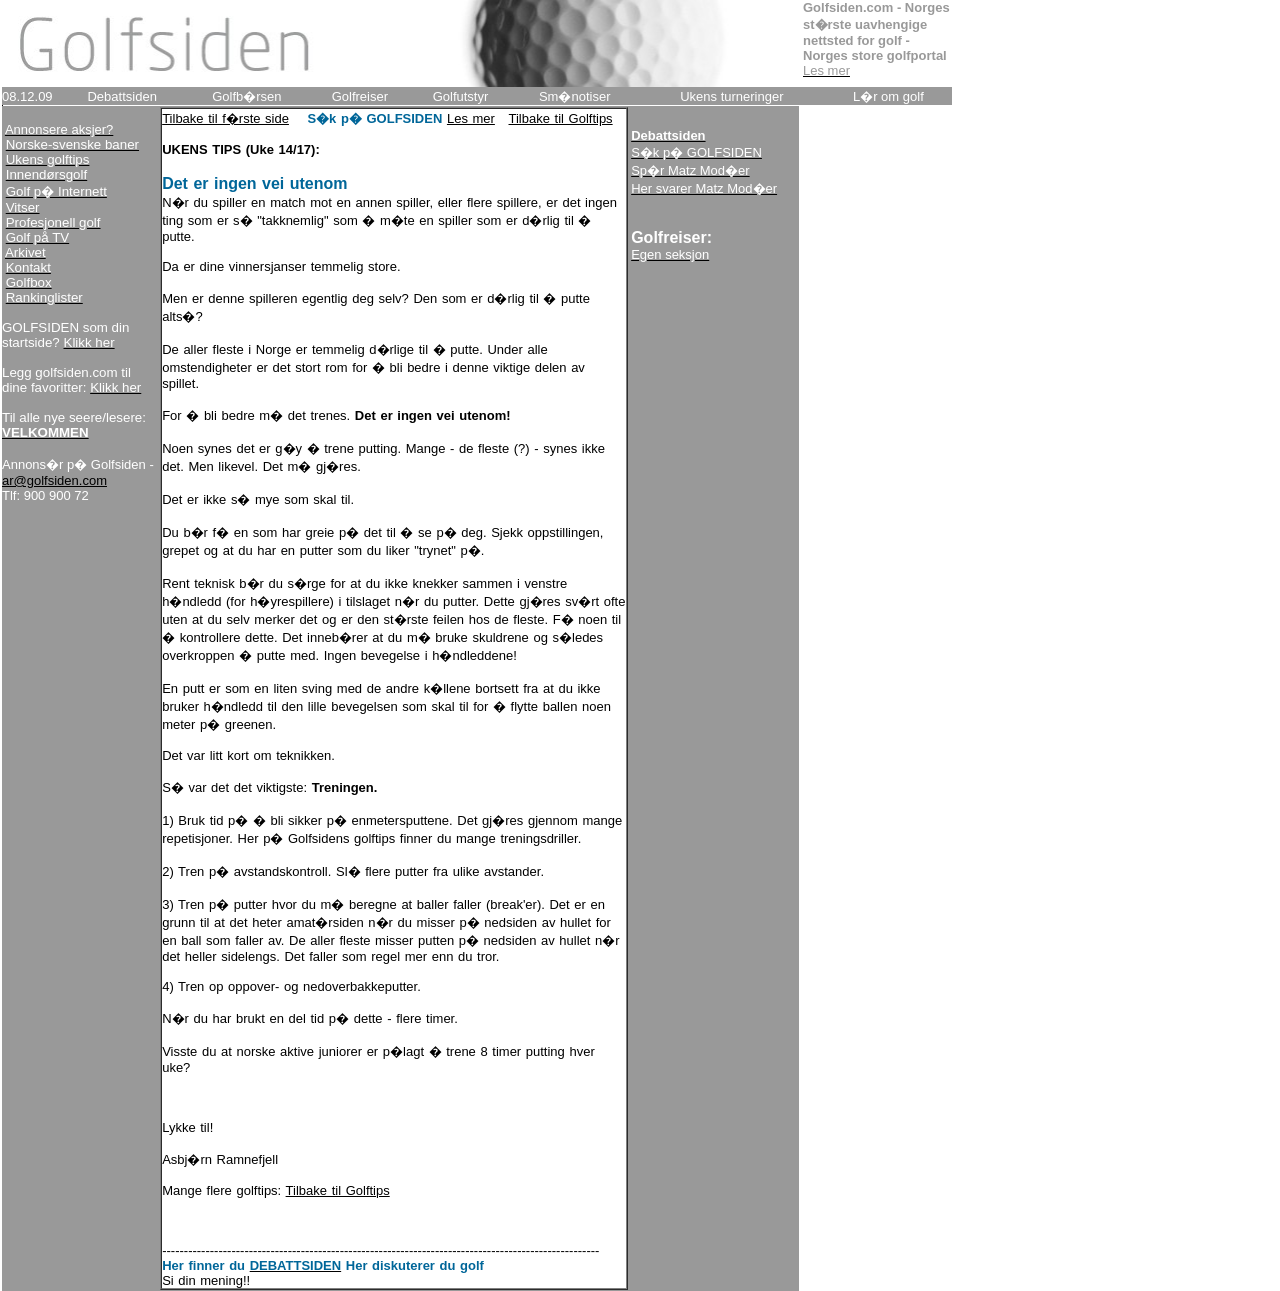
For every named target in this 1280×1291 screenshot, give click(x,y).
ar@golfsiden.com (54, 480)
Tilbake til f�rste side (225, 118)
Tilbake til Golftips (561, 118)
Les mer (471, 118)
